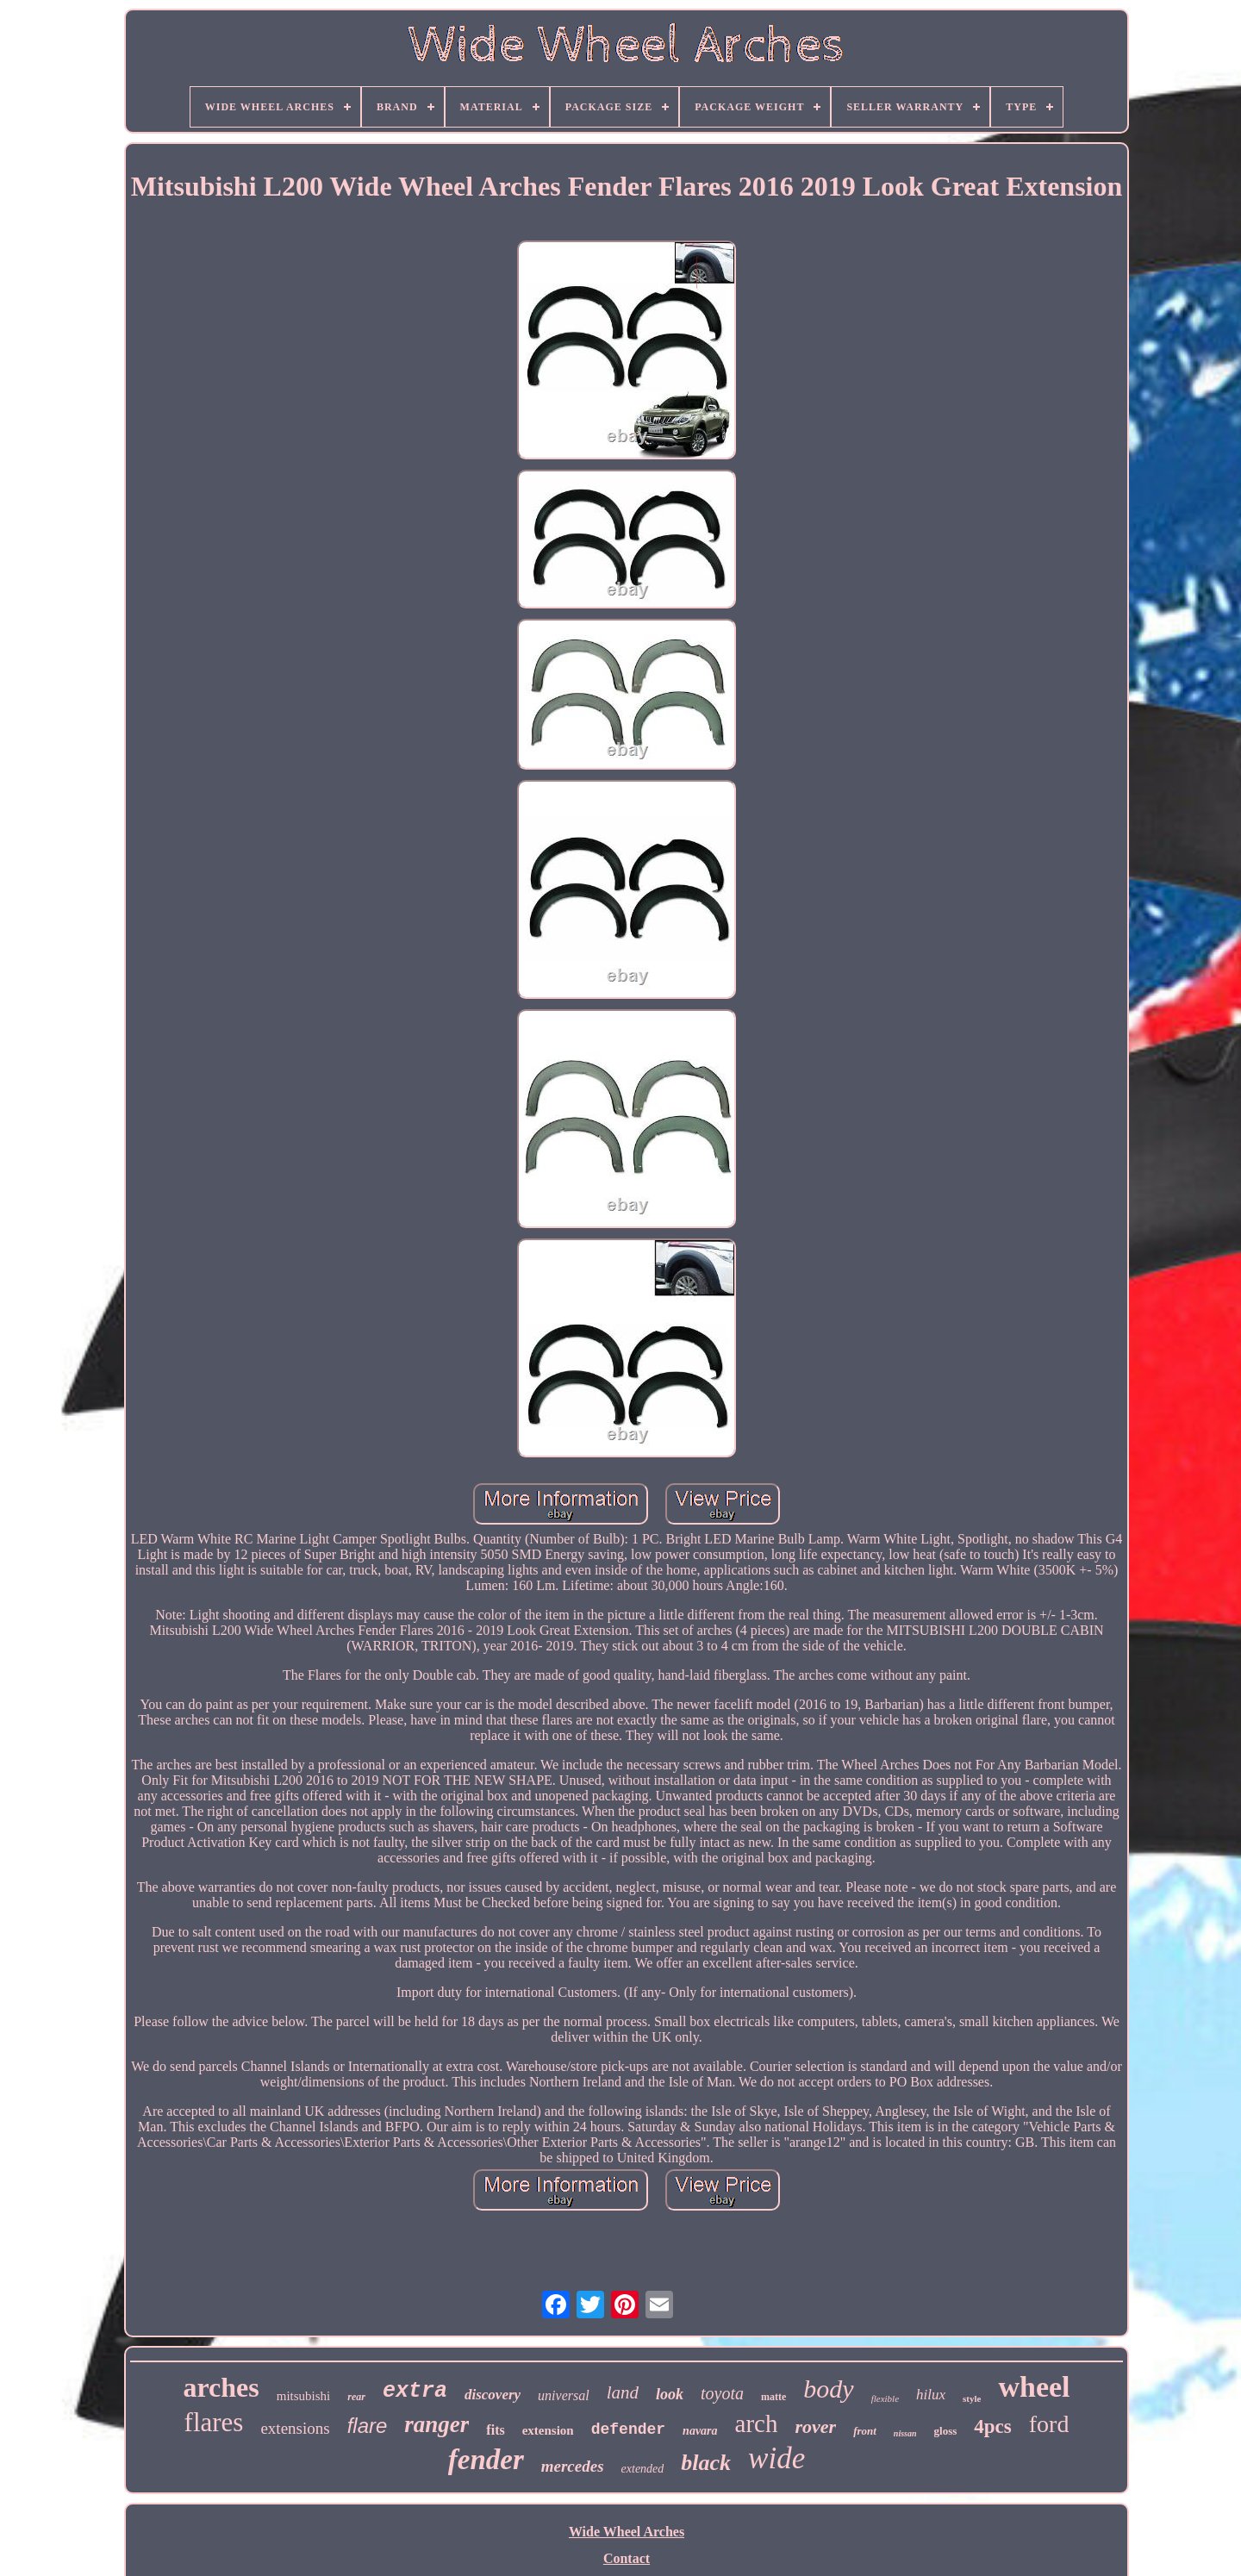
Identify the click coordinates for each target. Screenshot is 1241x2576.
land (623, 2392)
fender (486, 2459)
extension (548, 2430)
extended (642, 2468)
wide (776, 2458)
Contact (626, 2558)
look (669, 2394)
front (864, 2430)
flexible (885, 2398)
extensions (294, 2428)
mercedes (572, 2466)
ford (1049, 2424)
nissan (905, 2433)
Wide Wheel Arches (626, 2531)
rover (815, 2426)
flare (367, 2425)
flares (214, 2422)
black (706, 2462)
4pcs (992, 2426)
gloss (945, 2430)
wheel (1034, 2387)
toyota (722, 2393)
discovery (493, 2394)
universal (563, 2395)
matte (773, 2397)
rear (356, 2397)
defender (628, 2429)
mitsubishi (304, 2396)
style (972, 2398)
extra (415, 2391)
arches (221, 2387)
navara (700, 2430)
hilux (930, 2394)
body (828, 2388)
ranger (436, 2424)
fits (495, 2430)
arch (756, 2423)
